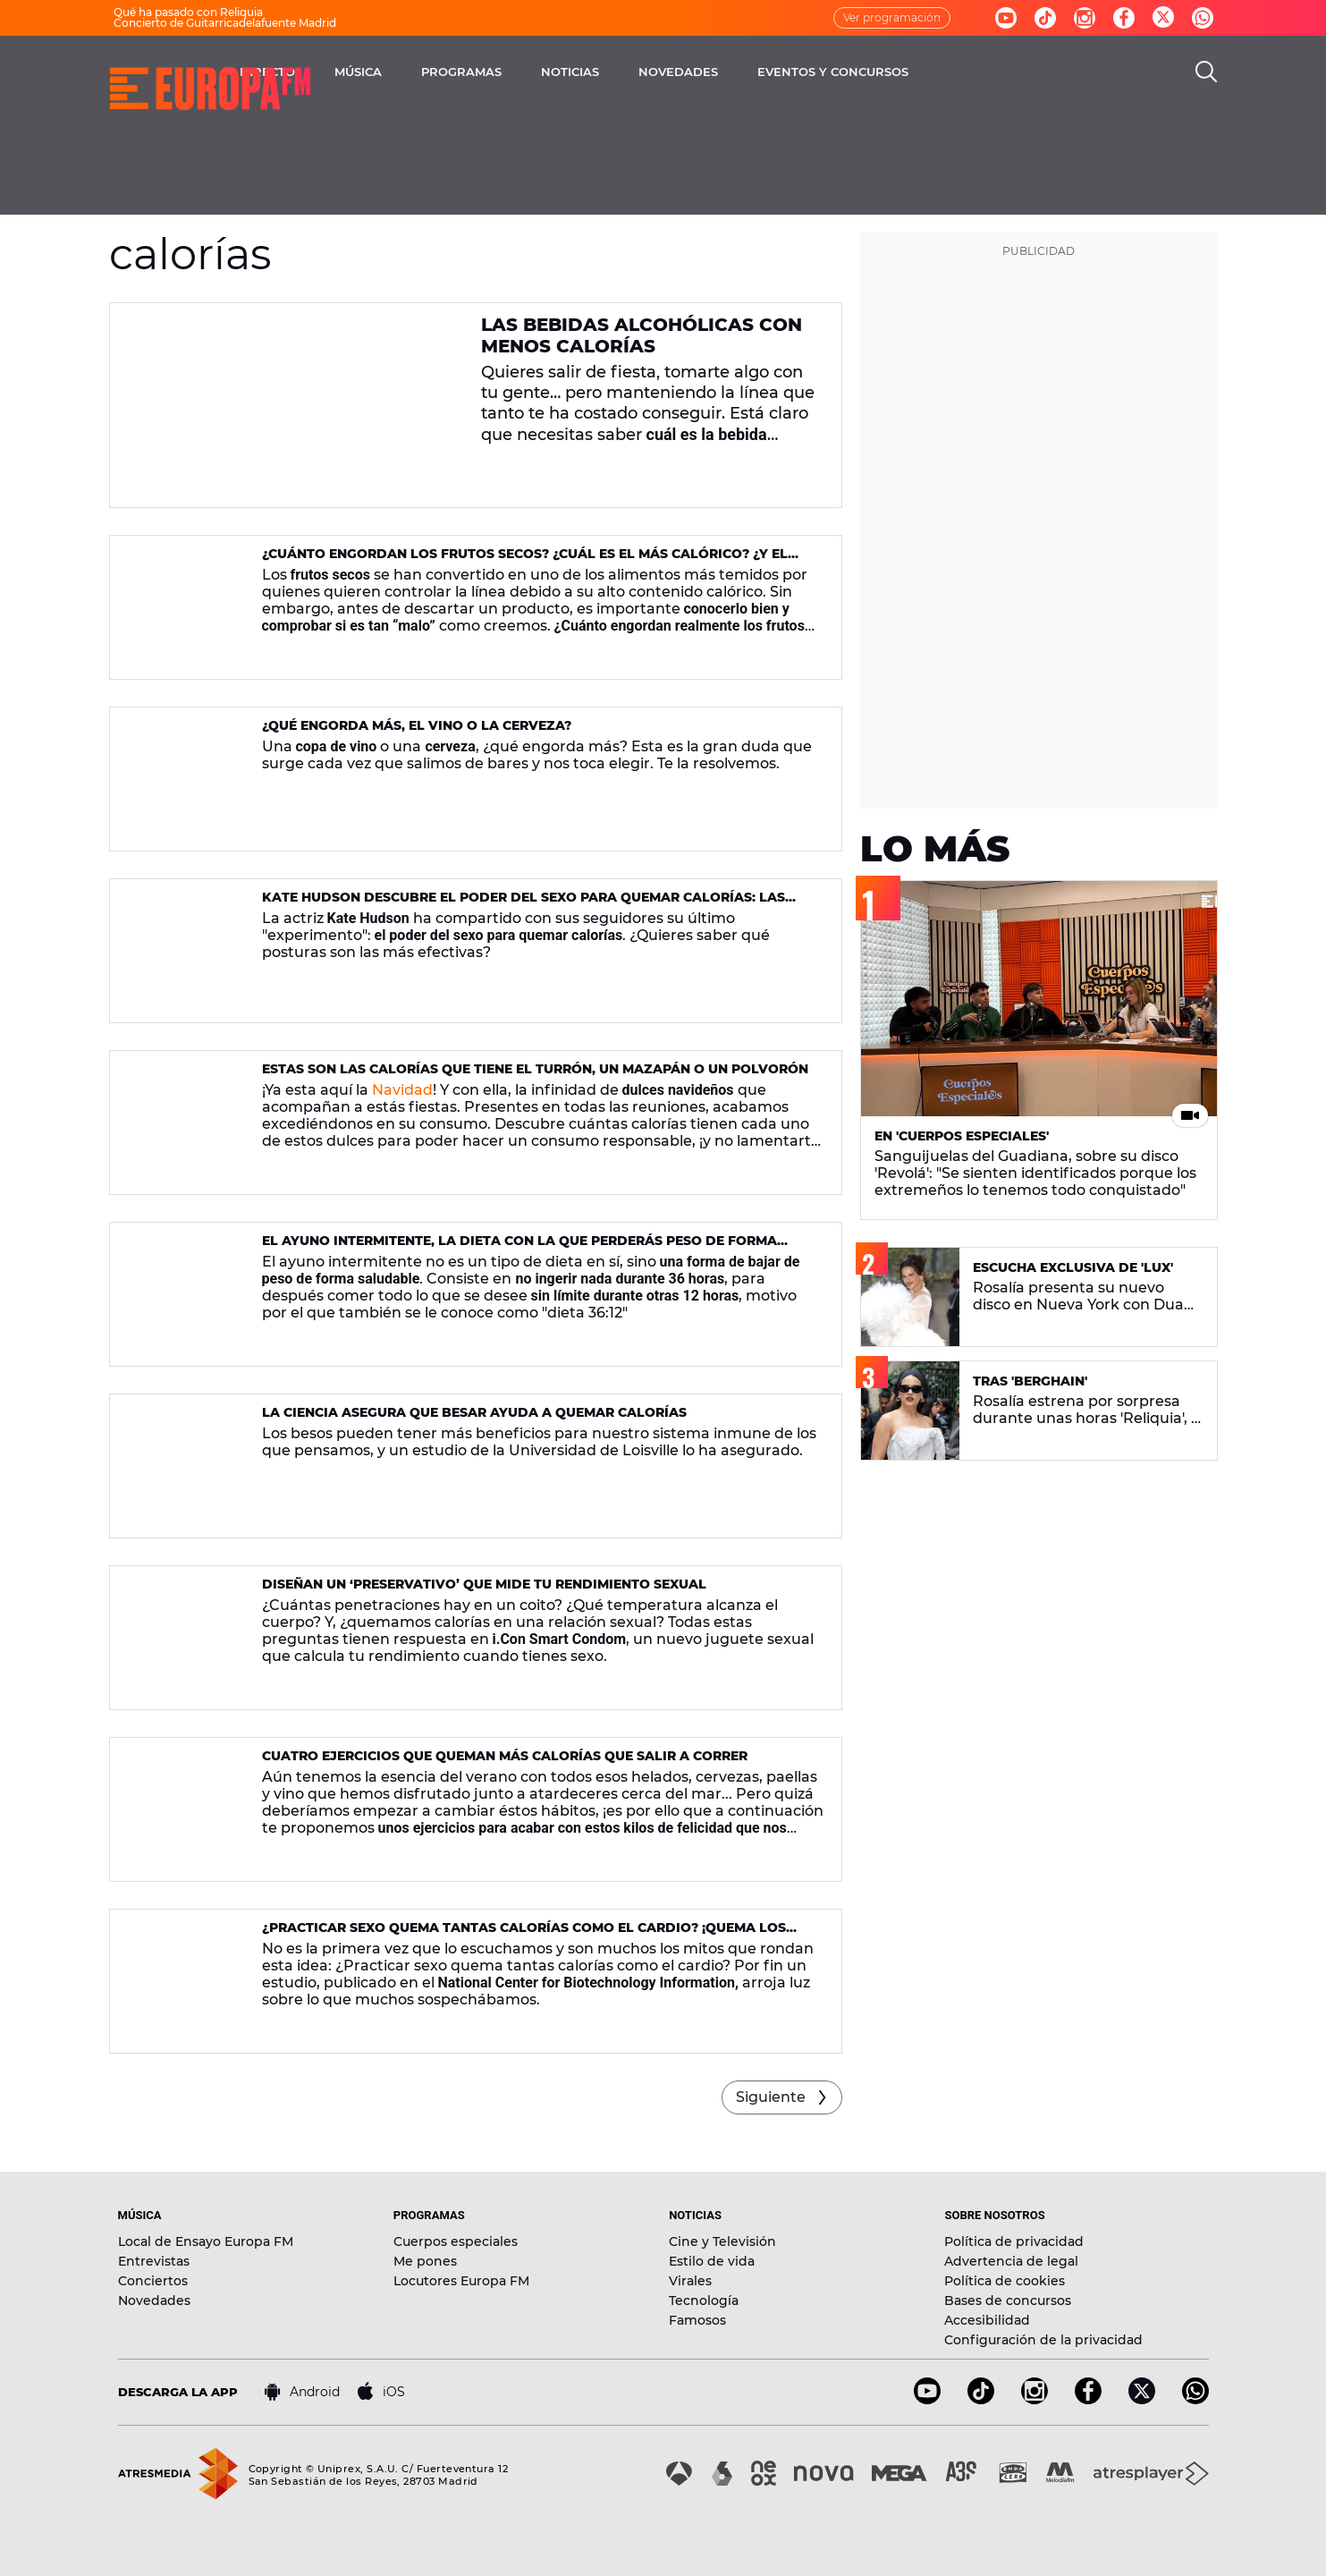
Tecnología (704, 2300)
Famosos (697, 2320)
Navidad (402, 1089)
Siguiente (771, 2097)
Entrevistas (154, 2261)
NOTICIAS (711, 71)
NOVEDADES (819, 71)
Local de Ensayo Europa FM (205, 2241)
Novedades (154, 2300)
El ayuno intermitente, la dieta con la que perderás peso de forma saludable (519, 1248)
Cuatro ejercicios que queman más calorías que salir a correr (504, 1756)
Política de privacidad (1014, 2241)
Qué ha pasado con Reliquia (188, 12)
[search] (1206, 71)
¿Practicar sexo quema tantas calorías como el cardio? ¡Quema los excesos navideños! (524, 1935)
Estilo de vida (712, 2261)
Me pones (425, 2261)
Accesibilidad (987, 2320)
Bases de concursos (1007, 2300)
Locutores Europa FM (461, 2281)
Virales (690, 2281)
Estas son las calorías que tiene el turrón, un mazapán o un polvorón (535, 1069)
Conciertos (153, 2281)
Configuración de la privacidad (1043, 2340)
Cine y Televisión (722, 2241)
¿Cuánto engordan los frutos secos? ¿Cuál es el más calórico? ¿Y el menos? (525, 561)
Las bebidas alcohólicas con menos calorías (641, 335)
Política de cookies (1004, 2281)
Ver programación (892, 17)
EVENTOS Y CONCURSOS (974, 71)
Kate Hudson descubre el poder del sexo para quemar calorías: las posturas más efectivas (523, 904)
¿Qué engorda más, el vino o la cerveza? (416, 725)
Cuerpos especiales (455, 2241)
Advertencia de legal (1011, 2261)
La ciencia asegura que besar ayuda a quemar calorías (474, 1412)
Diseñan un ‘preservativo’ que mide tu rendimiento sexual (484, 1584)
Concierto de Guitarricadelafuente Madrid (225, 23)
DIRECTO (408, 71)
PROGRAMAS (602, 71)
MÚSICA (499, 71)
